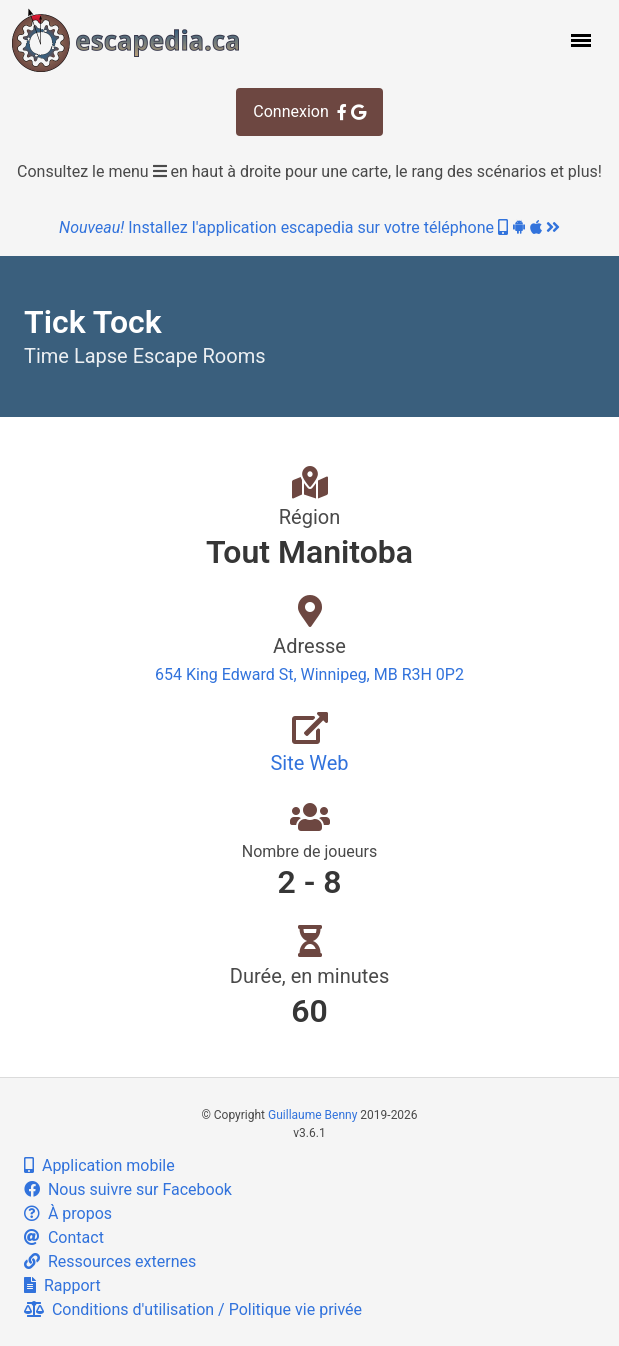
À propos (68, 1213)
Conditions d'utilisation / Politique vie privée (193, 1309)
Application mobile (99, 1165)
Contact (64, 1237)
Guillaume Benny (312, 1115)
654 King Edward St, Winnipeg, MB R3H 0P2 (309, 674)
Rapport (62, 1285)
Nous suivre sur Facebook (128, 1189)
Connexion (309, 111)
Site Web (309, 763)
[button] (579, 40)
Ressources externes (110, 1261)
